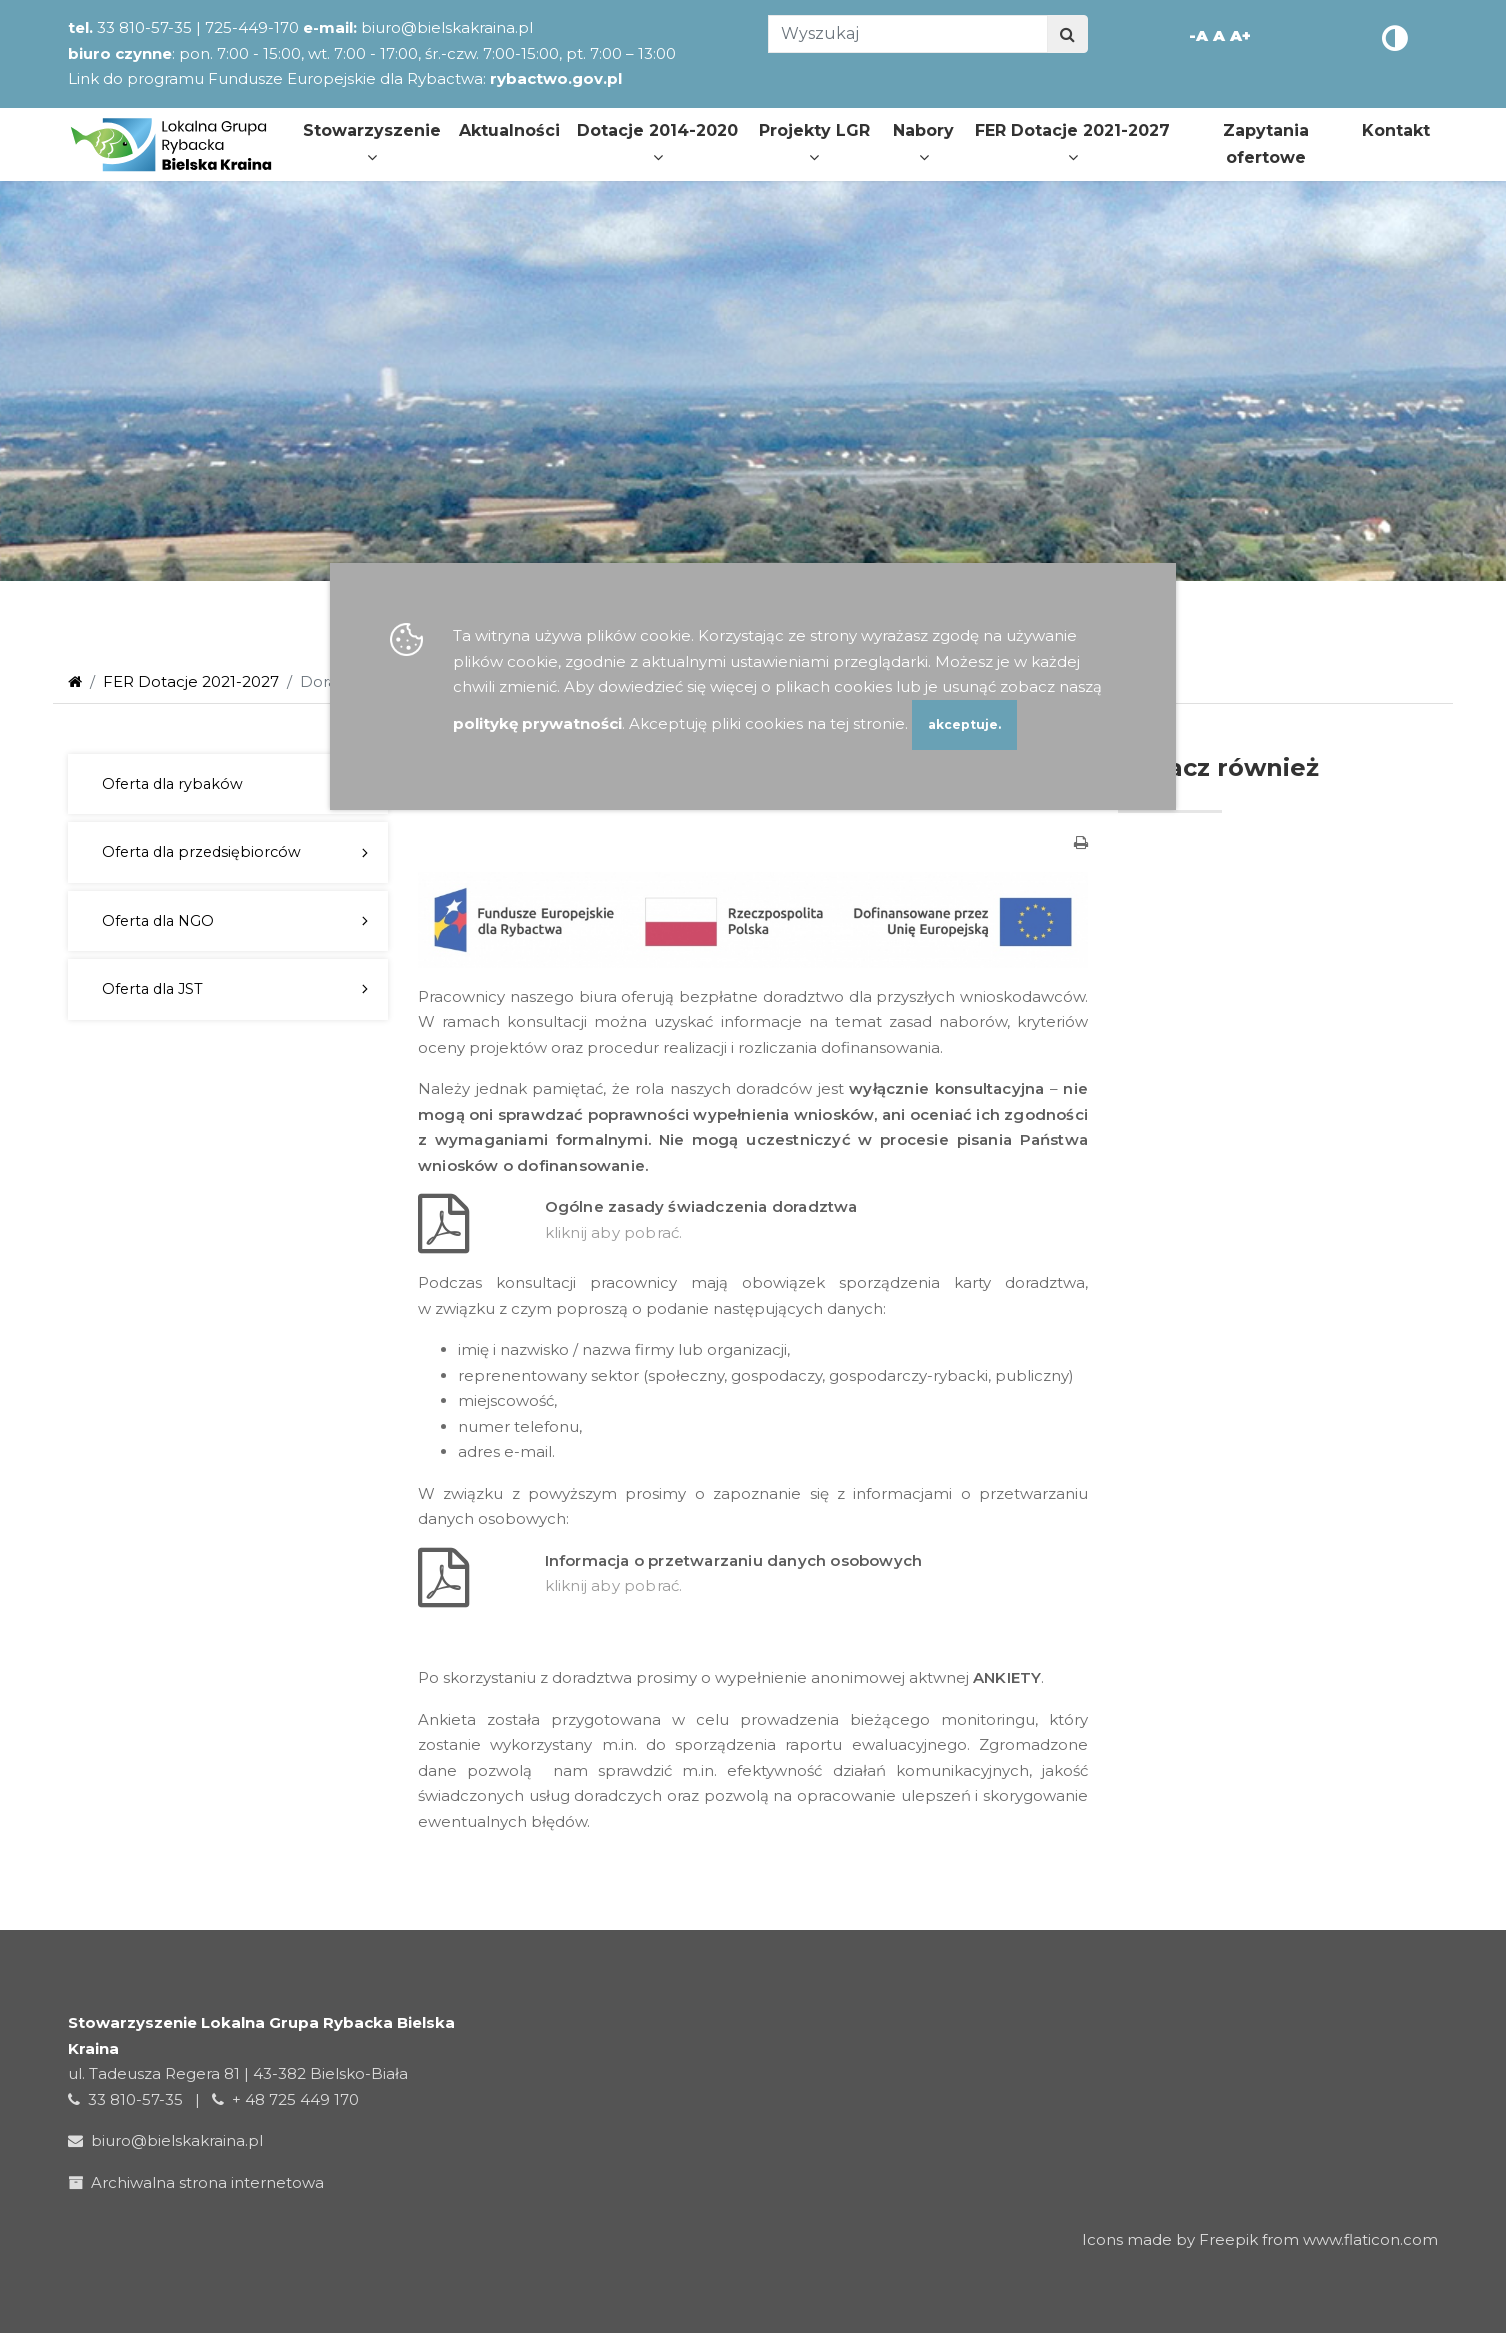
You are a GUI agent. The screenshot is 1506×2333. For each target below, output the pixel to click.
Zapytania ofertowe (1266, 144)
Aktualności (509, 130)
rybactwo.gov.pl (556, 78)
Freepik (1228, 2239)
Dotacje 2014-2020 (657, 143)
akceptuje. (964, 724)
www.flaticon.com (1370, 2239)
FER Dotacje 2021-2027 (1072, 143)
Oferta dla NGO (158, 921)
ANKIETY (1007, 1677)
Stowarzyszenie (372, 143)
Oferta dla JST (152, 989)
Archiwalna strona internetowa (200, 2182)
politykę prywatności (537, 723)
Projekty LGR (814, 143)
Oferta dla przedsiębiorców (201, 852)
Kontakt (1396, 130)
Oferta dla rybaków (172, 784)
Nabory (923, 143)
